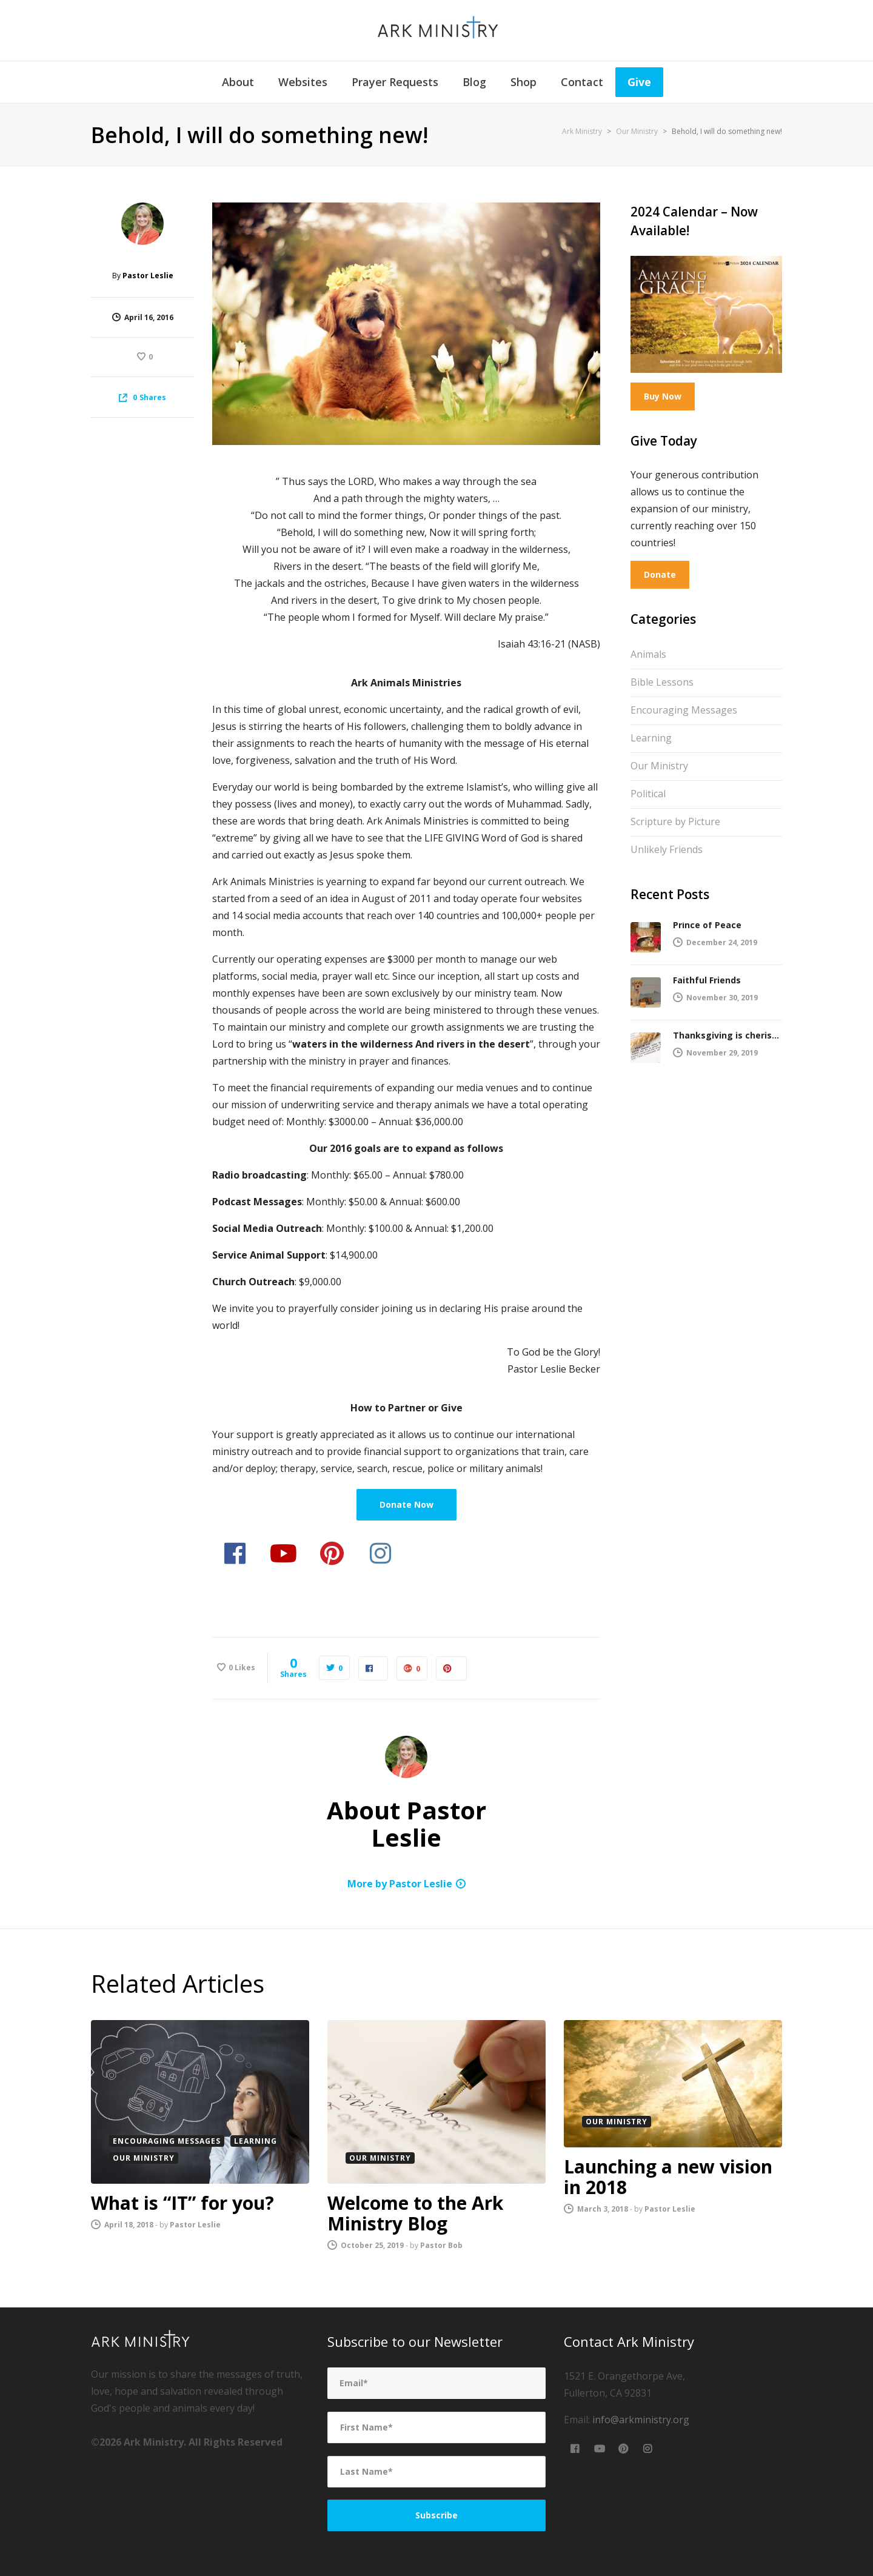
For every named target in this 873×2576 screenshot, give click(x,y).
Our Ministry (665, 764)
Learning (659, 736)
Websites (302, 82)
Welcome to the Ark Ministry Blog (415, 2213)
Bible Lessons (670, 681)
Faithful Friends (707, 980)
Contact (582, 82)
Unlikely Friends (675, 848)
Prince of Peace (707, 925)
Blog (474, 82)
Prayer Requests (395, 82)
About (238, 82)
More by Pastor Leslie (399, 1883)
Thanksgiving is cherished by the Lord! (727, 1035)
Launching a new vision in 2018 (668, 2177)
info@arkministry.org (640, 2419)
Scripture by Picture (683, 820)
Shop (523, 82)
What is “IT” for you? (182, 2202)
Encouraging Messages (692, 709)
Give (639, 82)
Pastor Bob (441, 2245)
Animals (656, 653)
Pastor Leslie (147, 275)
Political (654, 792)
